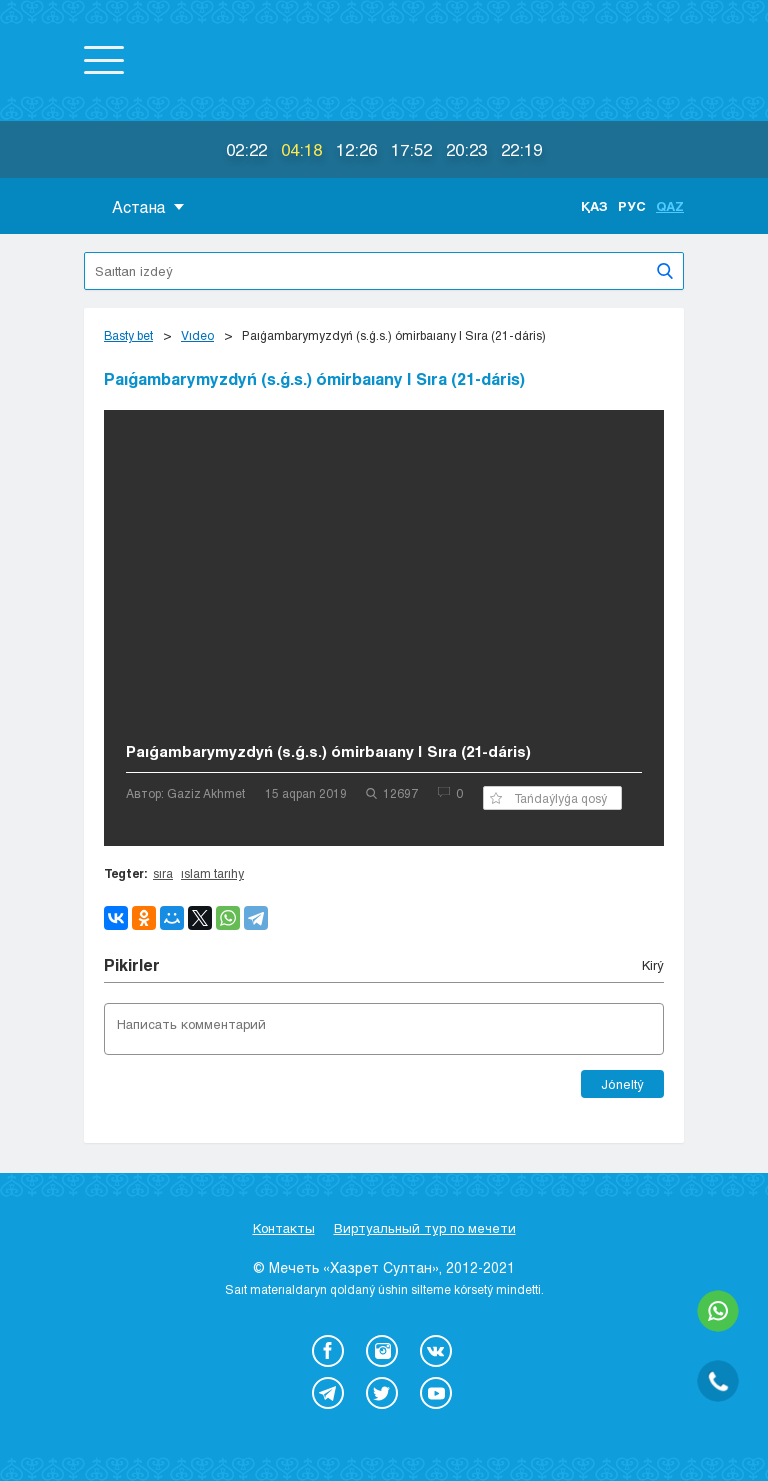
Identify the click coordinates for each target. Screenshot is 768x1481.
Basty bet (128, 335)
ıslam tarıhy (212, 873)
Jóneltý (622, 1084)
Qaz (670, 206)
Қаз (594, 206)
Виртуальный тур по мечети (425, 1228)
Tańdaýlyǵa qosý (548, 798)
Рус (632, 206)
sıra (163, 873)
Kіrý (653, 965)
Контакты (284, 1228)
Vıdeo (197, 335)
